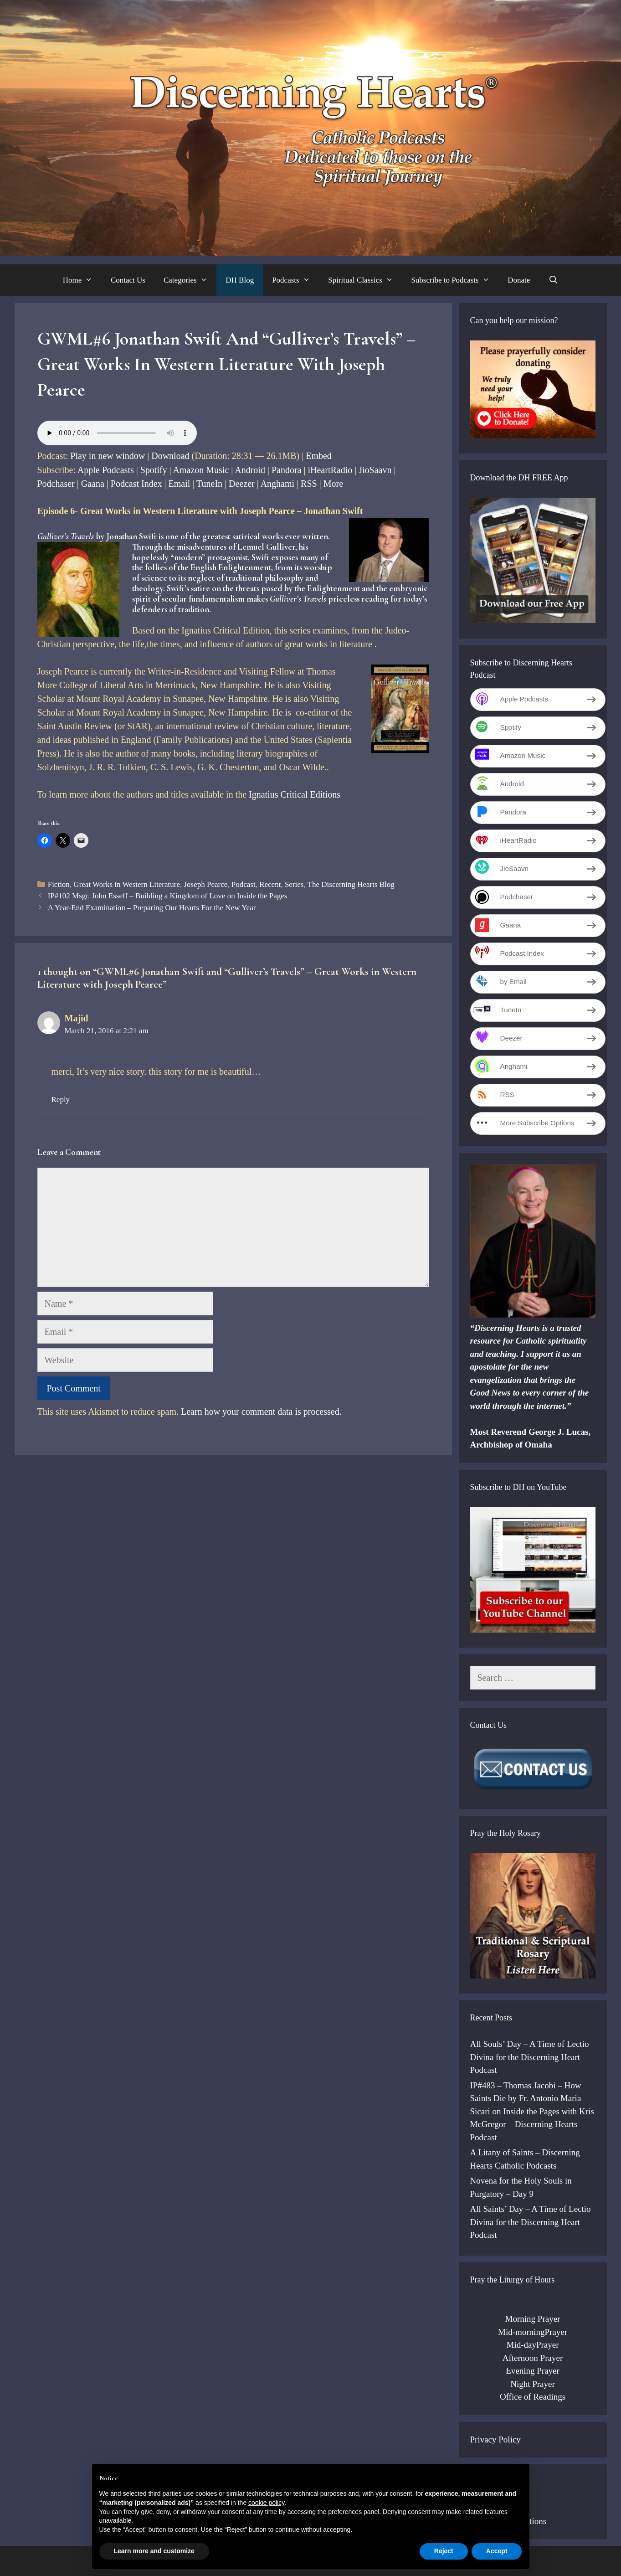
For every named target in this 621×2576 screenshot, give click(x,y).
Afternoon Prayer (533, 2358)
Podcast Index (136, 484)
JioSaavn (375, 470)
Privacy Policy (495, 2439)
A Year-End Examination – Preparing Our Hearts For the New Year (152, 907)
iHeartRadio (330, 470)
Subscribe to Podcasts (454, 280)
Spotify (153, 470)
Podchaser (56, 484)
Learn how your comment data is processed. (261, 1411)
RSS (309, 484)
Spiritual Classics (365, 280)
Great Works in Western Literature (126, 884)
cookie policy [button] (266, 2502)
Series (294, 884)
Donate (519, 280)
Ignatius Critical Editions (294, 794)
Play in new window (107, 456)
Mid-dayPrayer (532, 2344)
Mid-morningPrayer (532, 2332)
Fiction (59, 884)
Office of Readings (532, 2396)
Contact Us (128, 280)
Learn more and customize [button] (154, 2551)
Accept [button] (497, 2551)
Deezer (242, 484)
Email (179, 484)
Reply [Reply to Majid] (60, 1099)
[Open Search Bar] (553, 280)
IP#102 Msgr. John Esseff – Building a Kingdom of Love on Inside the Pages (167, 895)
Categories (190, 280)
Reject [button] (443, 2551)
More (333, 484)
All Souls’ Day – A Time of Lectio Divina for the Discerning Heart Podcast (529, 2057)
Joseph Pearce (205, 884)
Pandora (287, 470)
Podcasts (295, 280)
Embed (319, 456)
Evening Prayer (532, 2370)
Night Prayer (532, 2384)
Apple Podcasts (105, 470)
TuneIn (209, 484)
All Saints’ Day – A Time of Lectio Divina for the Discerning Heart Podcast (530, 2222)
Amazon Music (201, 470)
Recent (270, 884)
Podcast (243, 884)
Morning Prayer (532, 2319)
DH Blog (240, 280)
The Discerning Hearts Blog (351, 884)
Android (250, 470)
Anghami (277, 484)
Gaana (92, 484)
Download (170, 456)
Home (82, 280)
